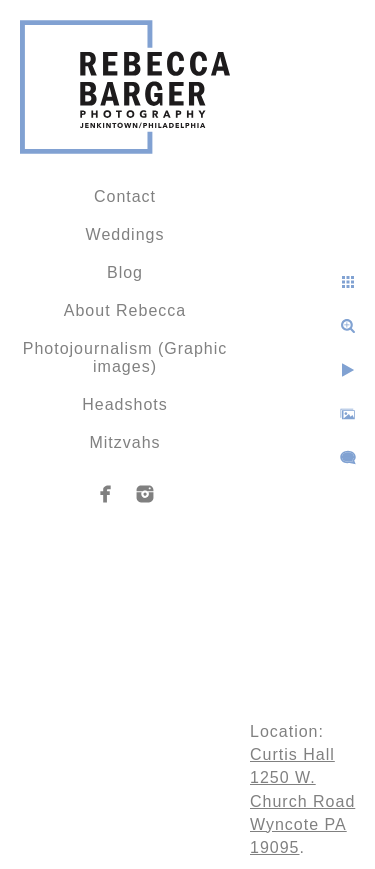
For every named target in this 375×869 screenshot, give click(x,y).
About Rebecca (125, 310)
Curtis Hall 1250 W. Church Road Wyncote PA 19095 (302, 801)
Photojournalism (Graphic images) (125, 357)
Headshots (125, 404)
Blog (125, 272)
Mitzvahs (124, 442)
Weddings (125, 234)
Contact (125, 196)
